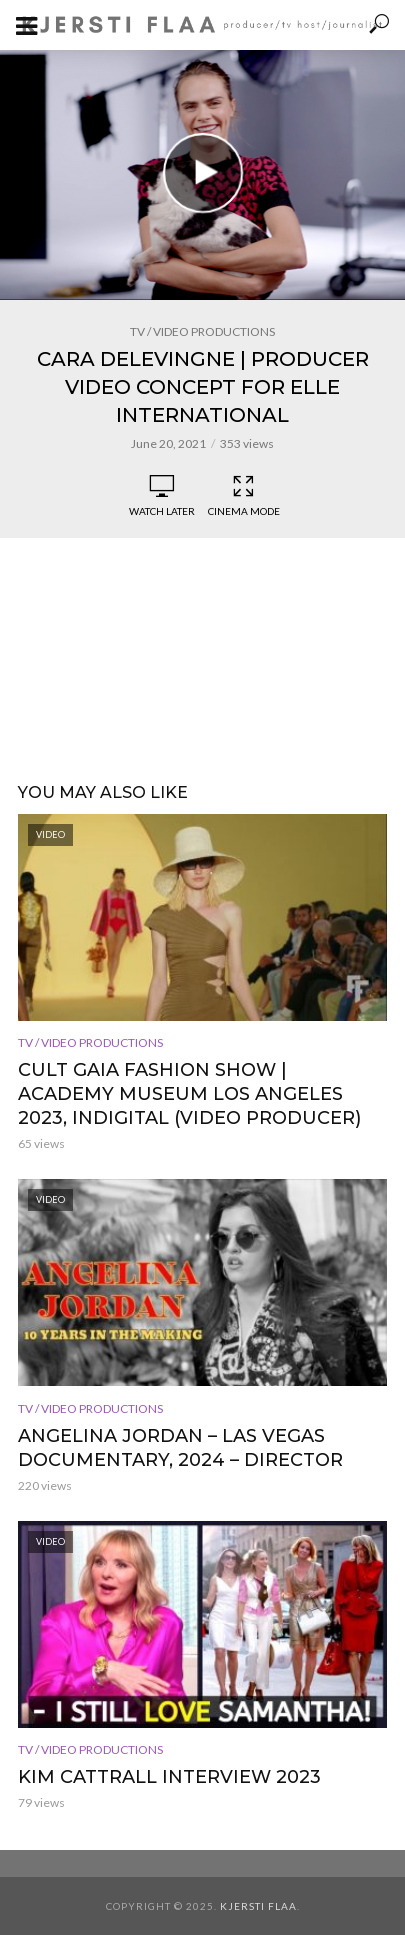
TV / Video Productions (202, 331)
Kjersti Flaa (258, 1906)
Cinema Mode (244, 496)
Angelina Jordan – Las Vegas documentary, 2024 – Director (180, 1448)
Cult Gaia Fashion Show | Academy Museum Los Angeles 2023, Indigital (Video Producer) (189, 1094)
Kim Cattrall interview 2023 (169, 1777)
